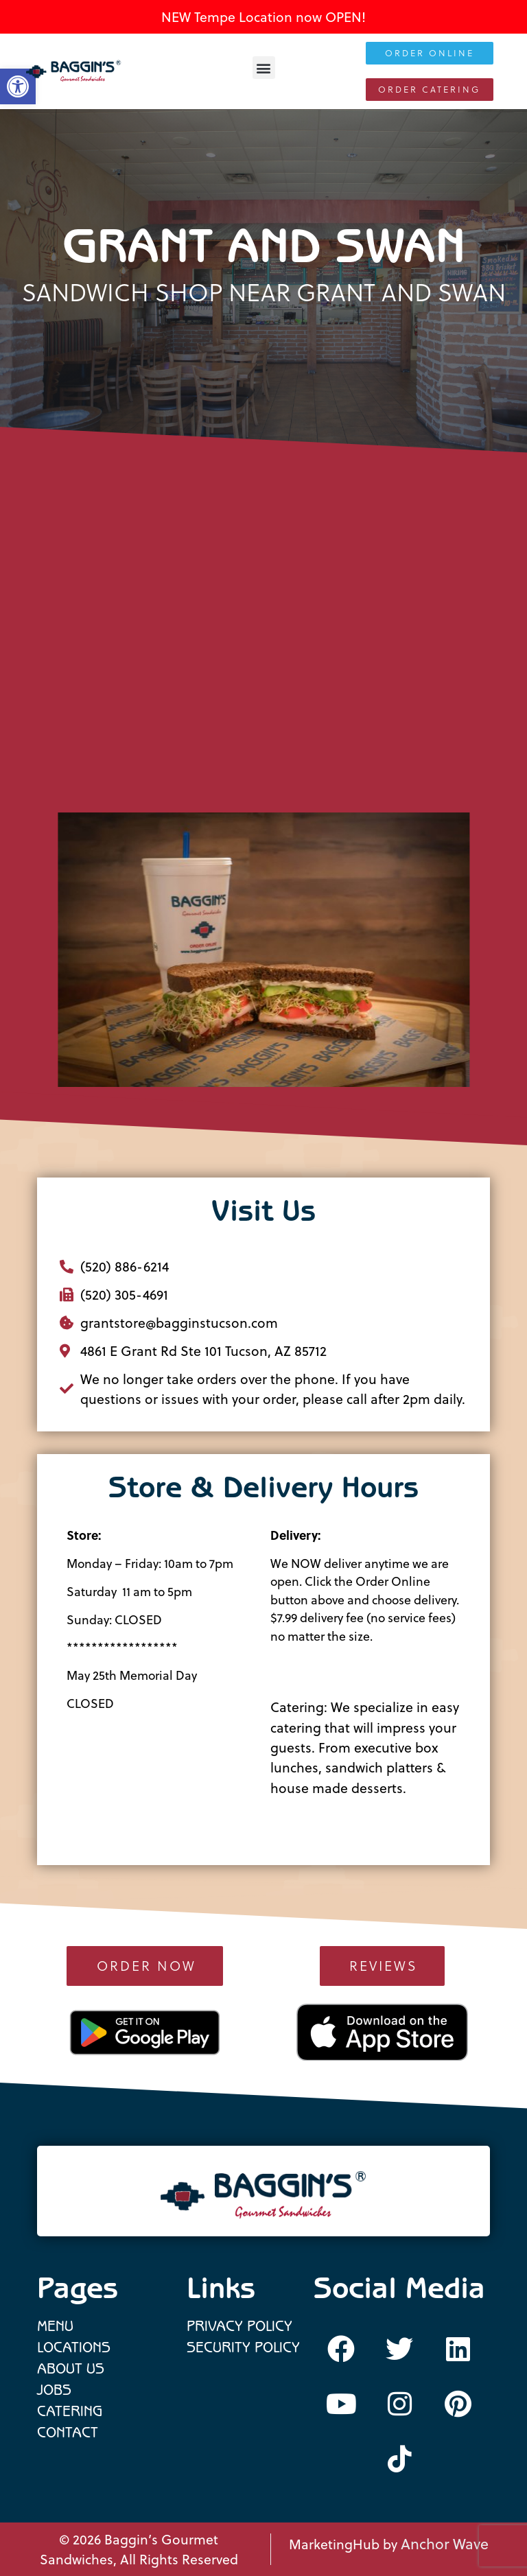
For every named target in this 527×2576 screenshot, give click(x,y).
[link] (73, 71)
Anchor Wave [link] (445, 2543)
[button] (264, 67)
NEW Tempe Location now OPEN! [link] (263, 17)
